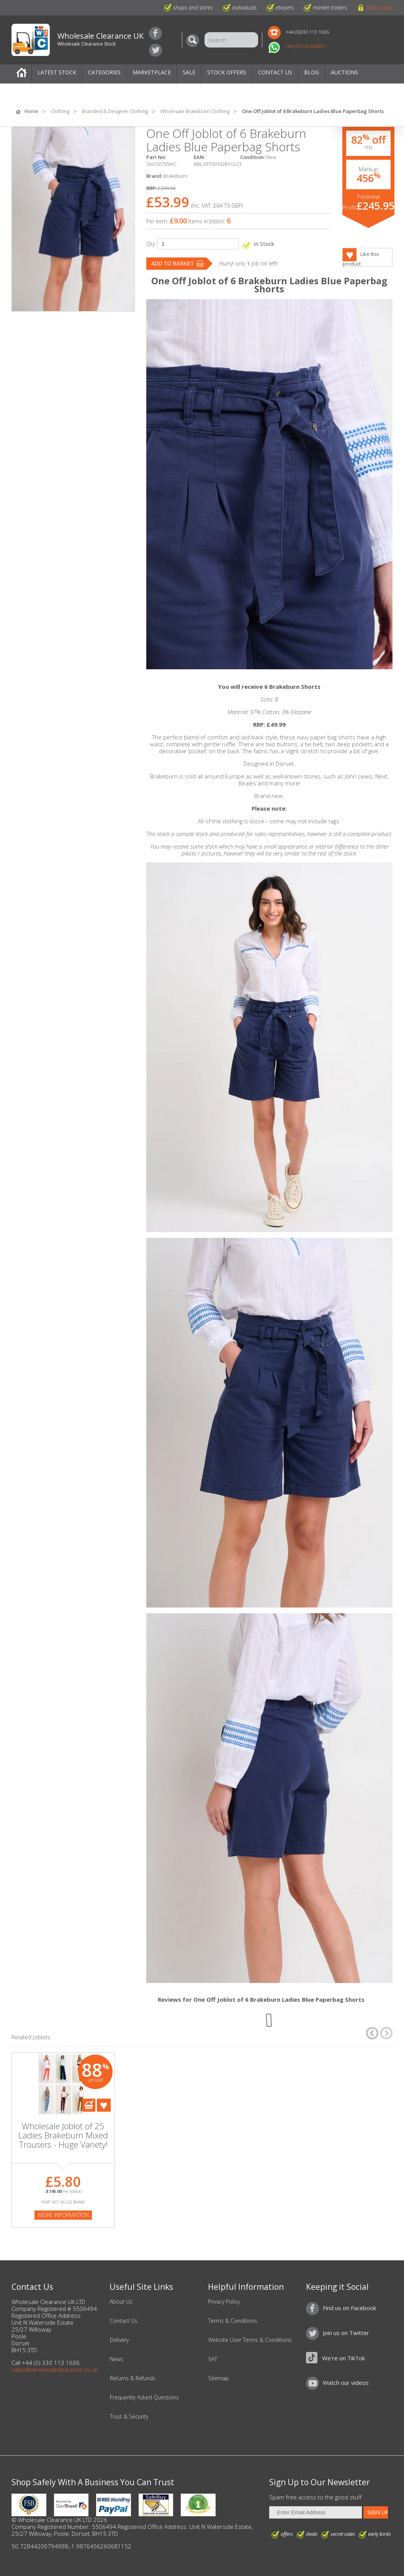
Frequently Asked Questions (144, 2397)
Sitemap (218, 2378)
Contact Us (275, 72)
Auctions (344, 72)
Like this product (361, 259)
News (116, 2359)
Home (21, 74)
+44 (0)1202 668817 (306, 45)
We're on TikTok (343, 2358)
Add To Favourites (104, 2105)
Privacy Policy (224, 2301)
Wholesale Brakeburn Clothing (194, 111)
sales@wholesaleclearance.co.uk (54, 2369)
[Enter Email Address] (315, 2512)
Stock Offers (226, 72)
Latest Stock (57, 72)
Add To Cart (88, 2105)
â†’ (386, 2033)
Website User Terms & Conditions (250, 2340)
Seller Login (379, 7)
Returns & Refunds (132, 2378)
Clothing (60, 111)
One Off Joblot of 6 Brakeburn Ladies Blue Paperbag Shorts (313, 111)
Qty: (151, 243)
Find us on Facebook (155, 33)
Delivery (119, 2340)
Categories (104, 72)
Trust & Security (129, 2416)
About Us (121, 2301)
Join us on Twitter (155, 50)
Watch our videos (346, 2382)
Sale (189, 72)
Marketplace (151, 72)
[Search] (194, 40)
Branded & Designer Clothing (115, 111)
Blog (311, 72)
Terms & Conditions (232, 2320)
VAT (212, 2359)
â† (372, 2033)
